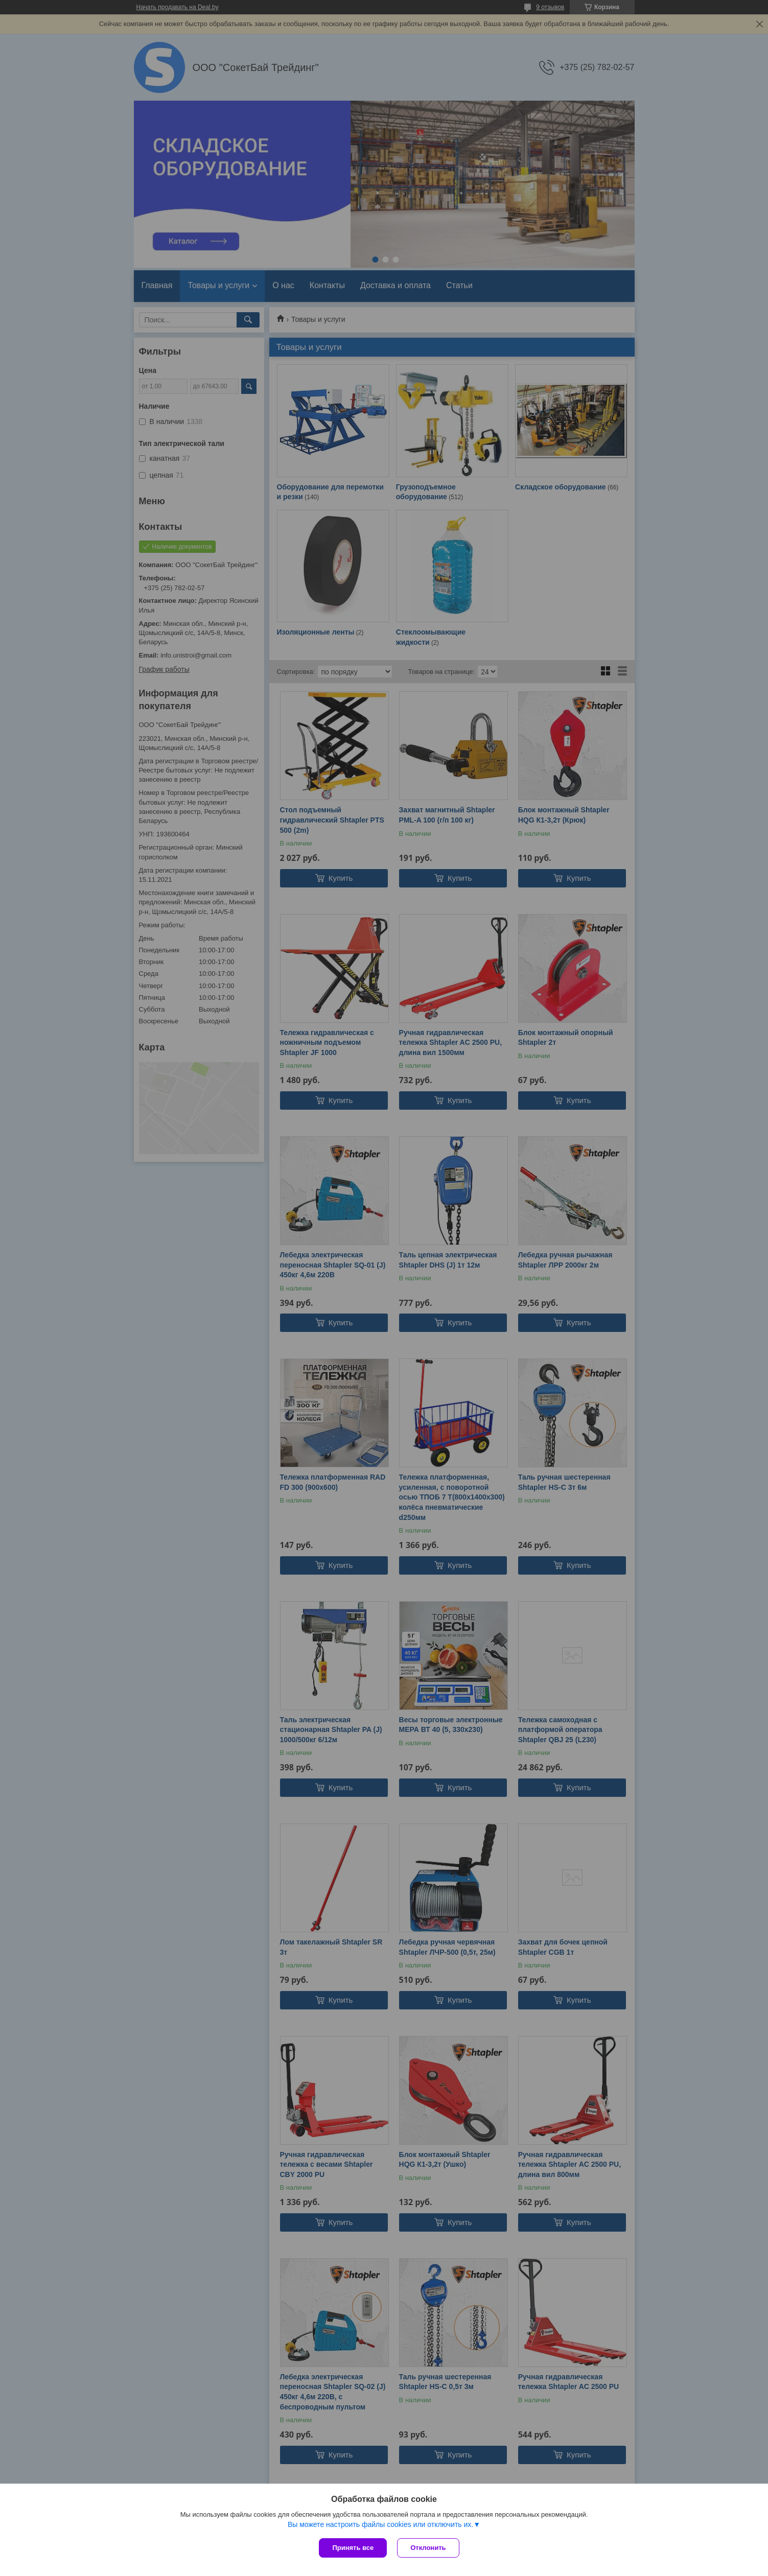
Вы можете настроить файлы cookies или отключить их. (380, 2524)
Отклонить (428, 2547)
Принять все (353, 2547)
